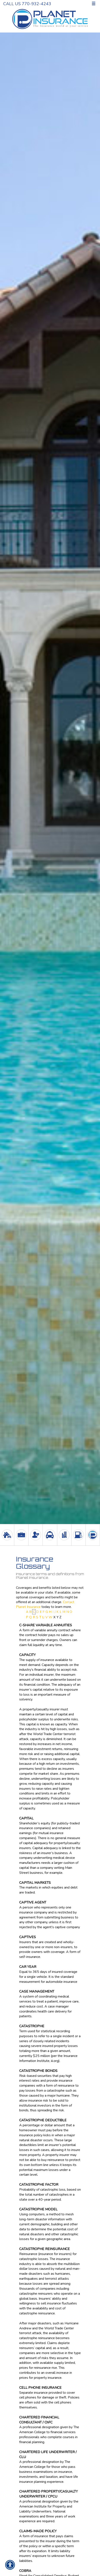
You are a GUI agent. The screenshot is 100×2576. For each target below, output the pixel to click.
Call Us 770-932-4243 (27, 4)
